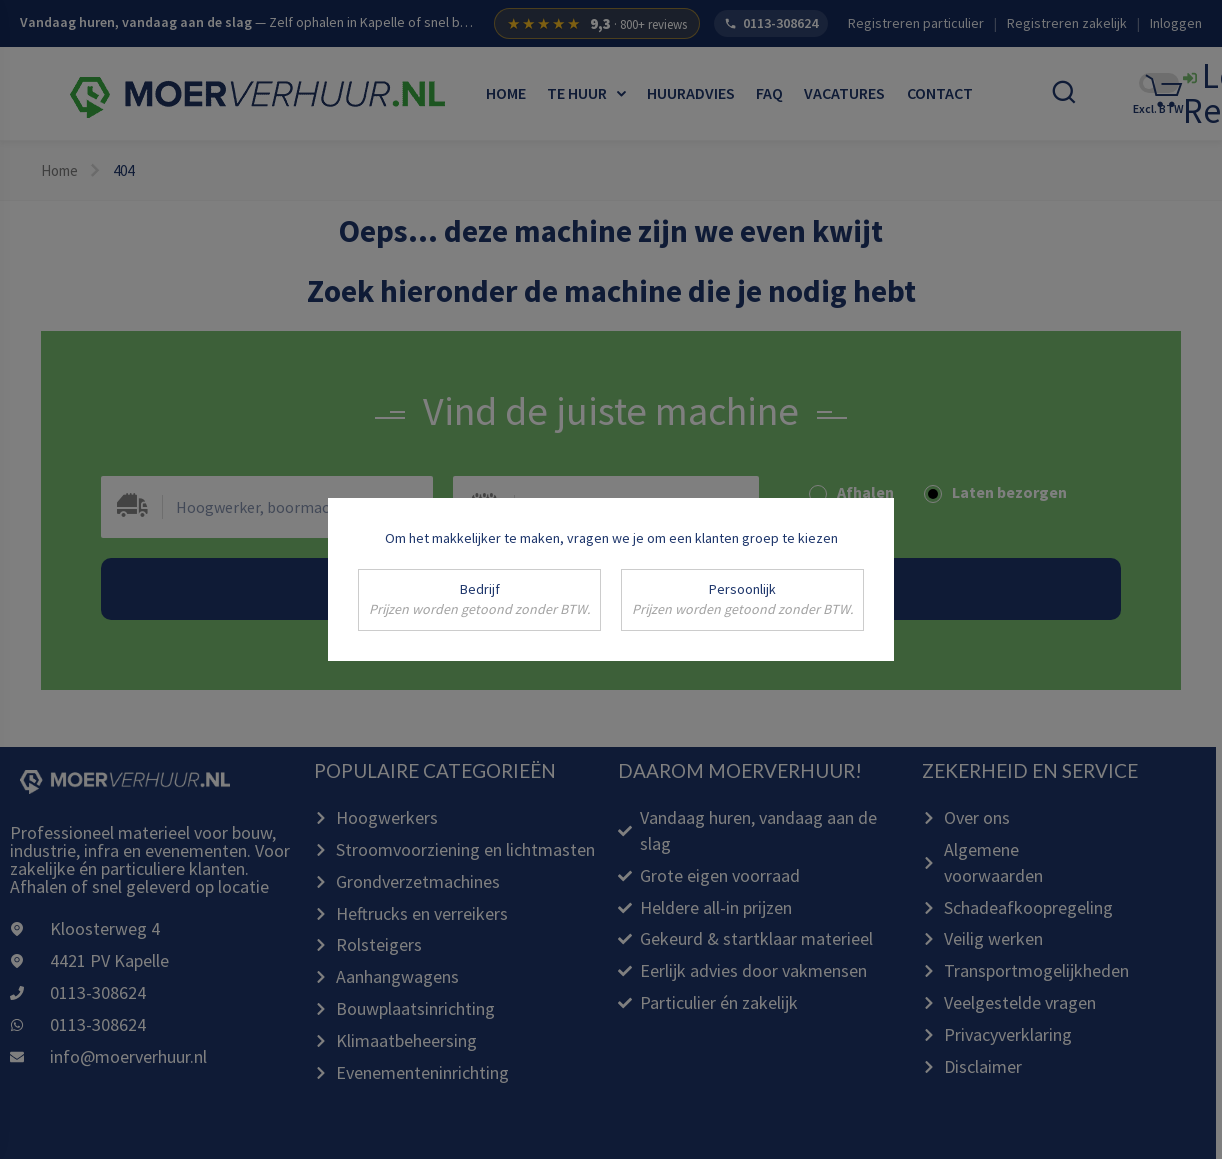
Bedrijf (479, 600)
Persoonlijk (742, 600)
